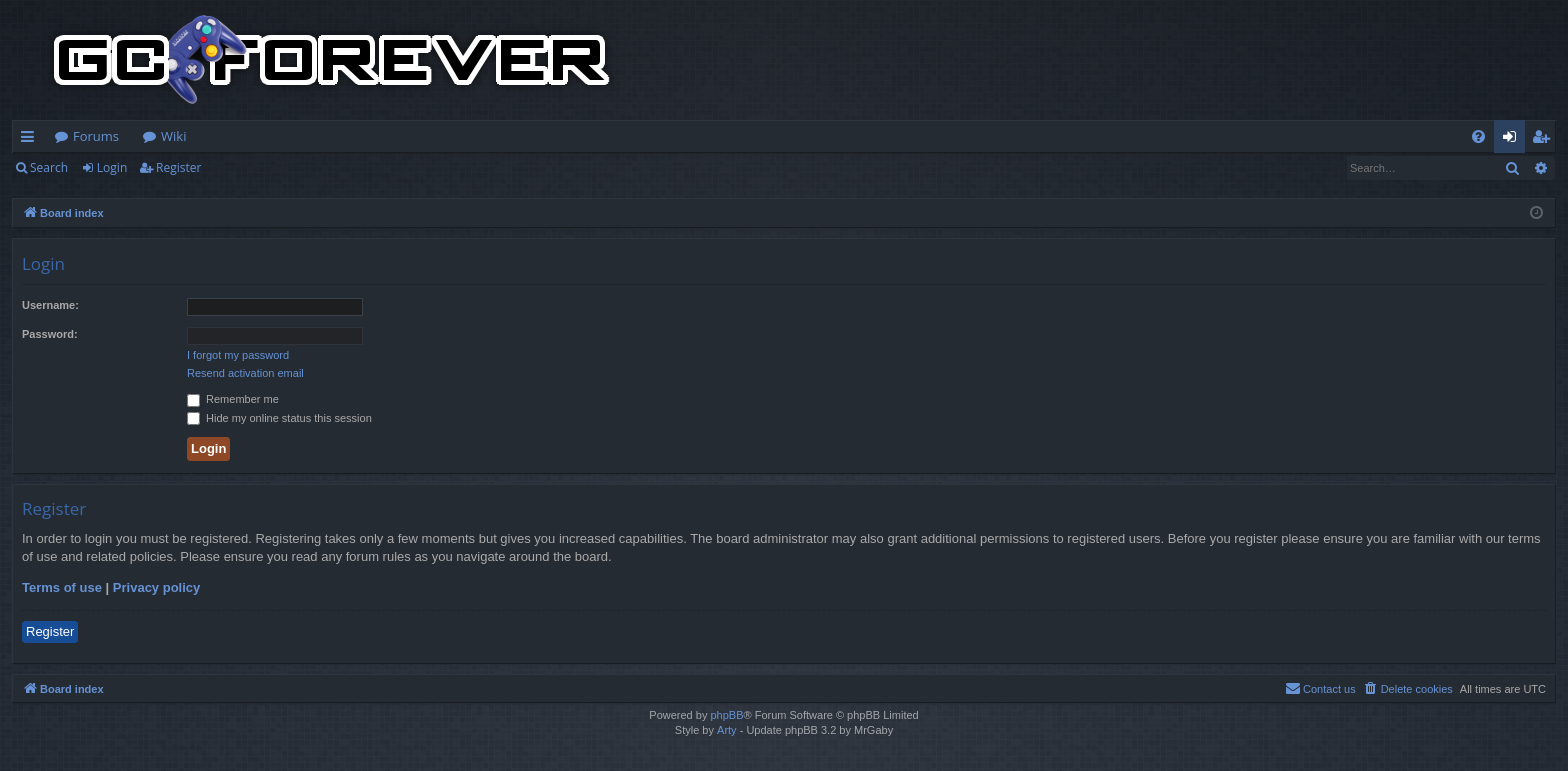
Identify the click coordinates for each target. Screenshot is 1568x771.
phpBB (726, 715)
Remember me (233, 399)
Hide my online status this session (279, 418)
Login (112, 167)
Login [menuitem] (1513, 140)
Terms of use (62, 587)
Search (49, 167)
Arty (727, 730)
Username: (50, 305)
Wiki (173, 136)
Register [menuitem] (1545, 140)
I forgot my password (238, 355)
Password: (50, 334)
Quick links (31, 140)
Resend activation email (245, 373)
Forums (96, 136)
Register (178, 167)
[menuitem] (1478, 136)
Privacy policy (156, 587)
